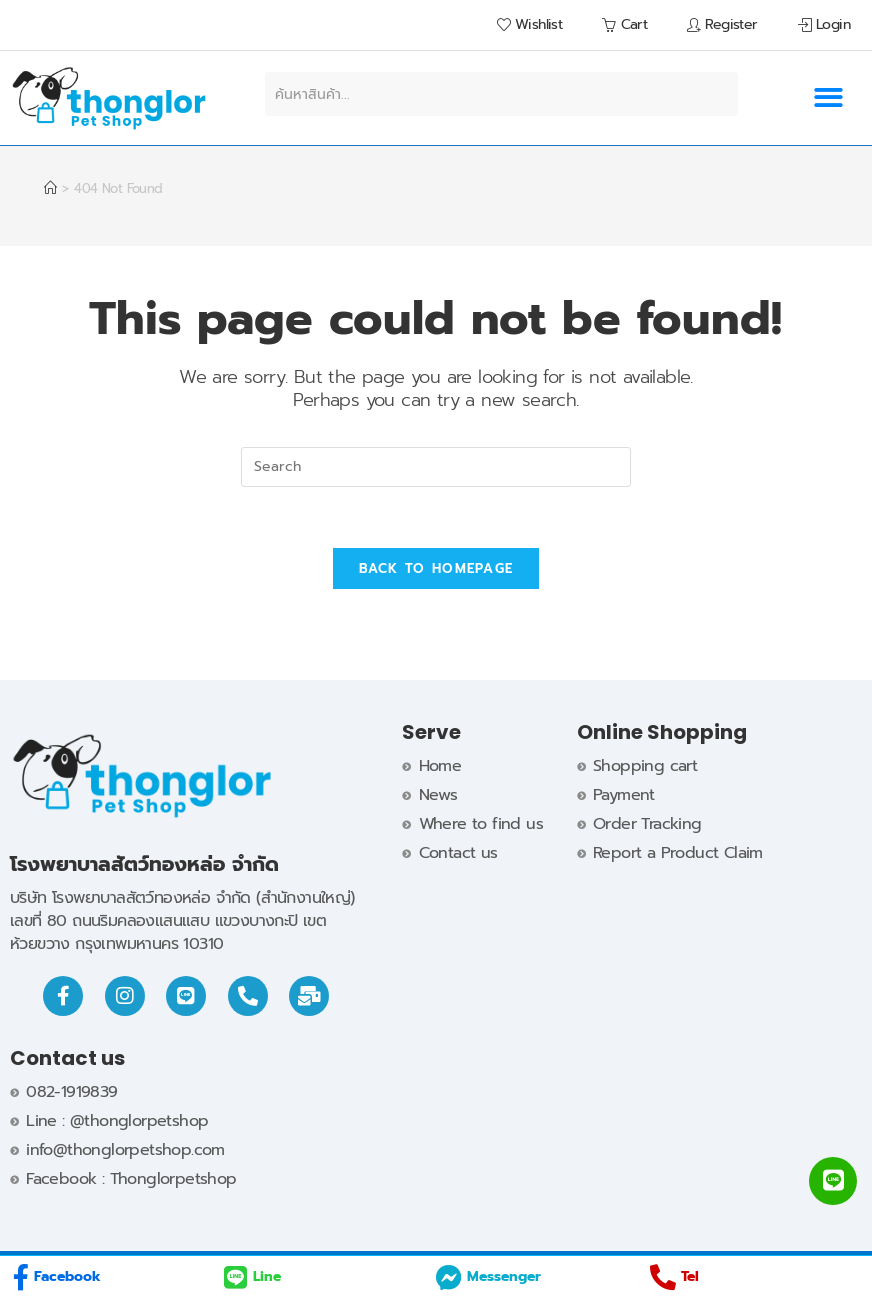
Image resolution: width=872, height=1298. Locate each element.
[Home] (50, 188)
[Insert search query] (436, 467)
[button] (828, 98)
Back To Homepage (436, 568)
